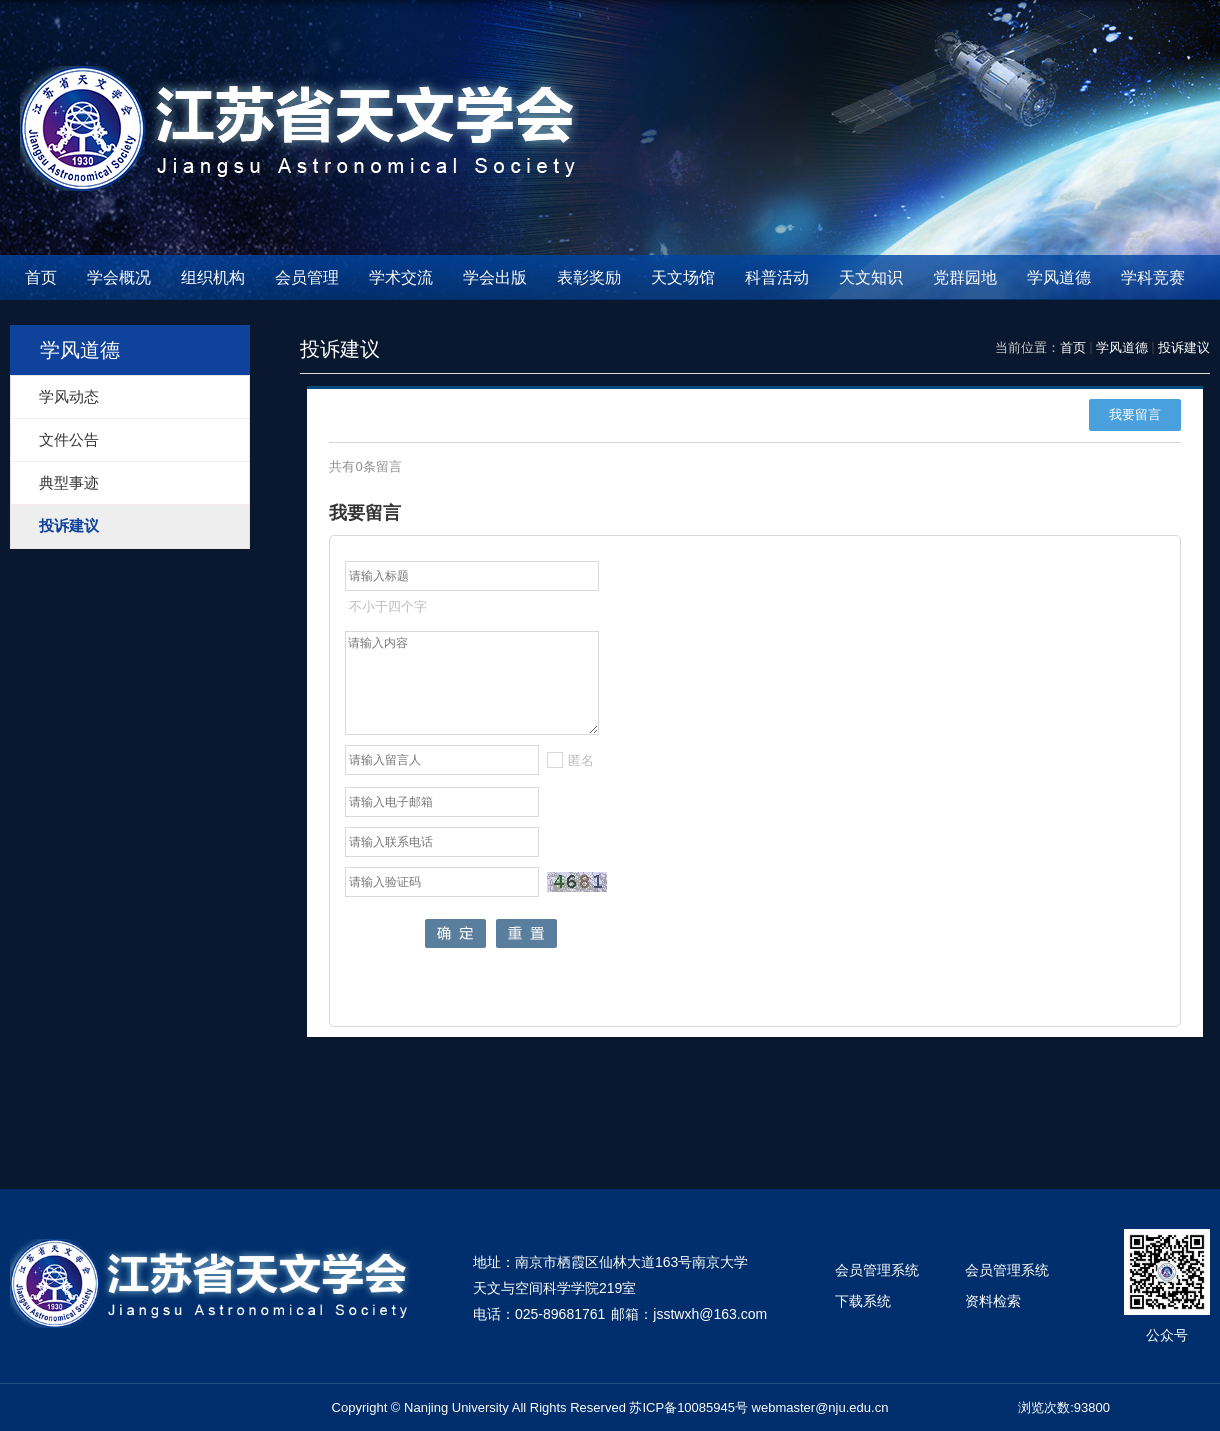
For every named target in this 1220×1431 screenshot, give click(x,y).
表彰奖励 (589, 277)
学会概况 (119, 277)
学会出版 (495, 277)
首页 (41, 277)
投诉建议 (1184, 347)
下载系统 (863, 1301)
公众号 (1167, 1335)
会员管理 (307, 277)
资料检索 (993, 1301)
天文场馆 (683, 277)
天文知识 (871, 277)
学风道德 (1059, 277)
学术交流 (401, 277)
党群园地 (965, 277)
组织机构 (213, 277)
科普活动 (777, 277)
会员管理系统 (877, 1270)
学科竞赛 (1153, 277)
